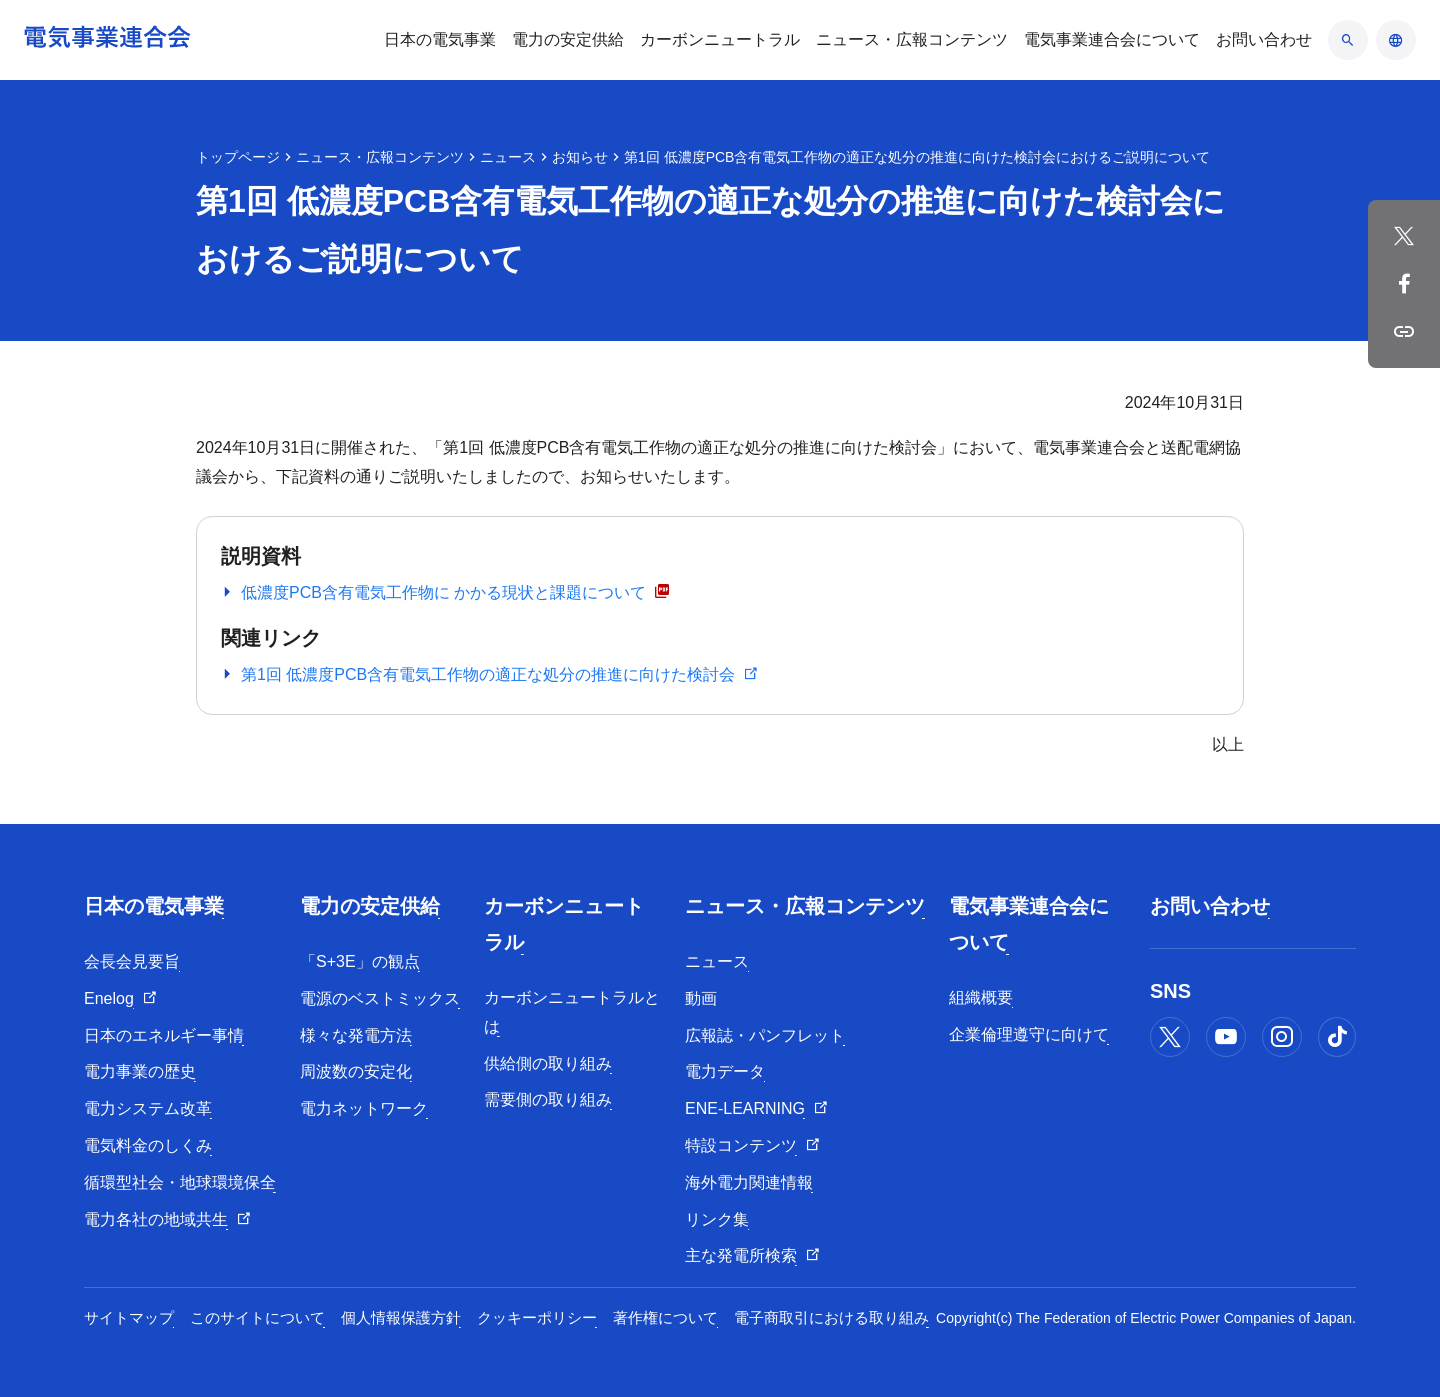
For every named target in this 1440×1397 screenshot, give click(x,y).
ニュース (508, 157)
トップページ (238, 157)
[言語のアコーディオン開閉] (1396, 40)
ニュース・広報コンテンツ (380, 157)
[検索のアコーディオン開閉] (1348, 40)
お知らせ (580, 157)
